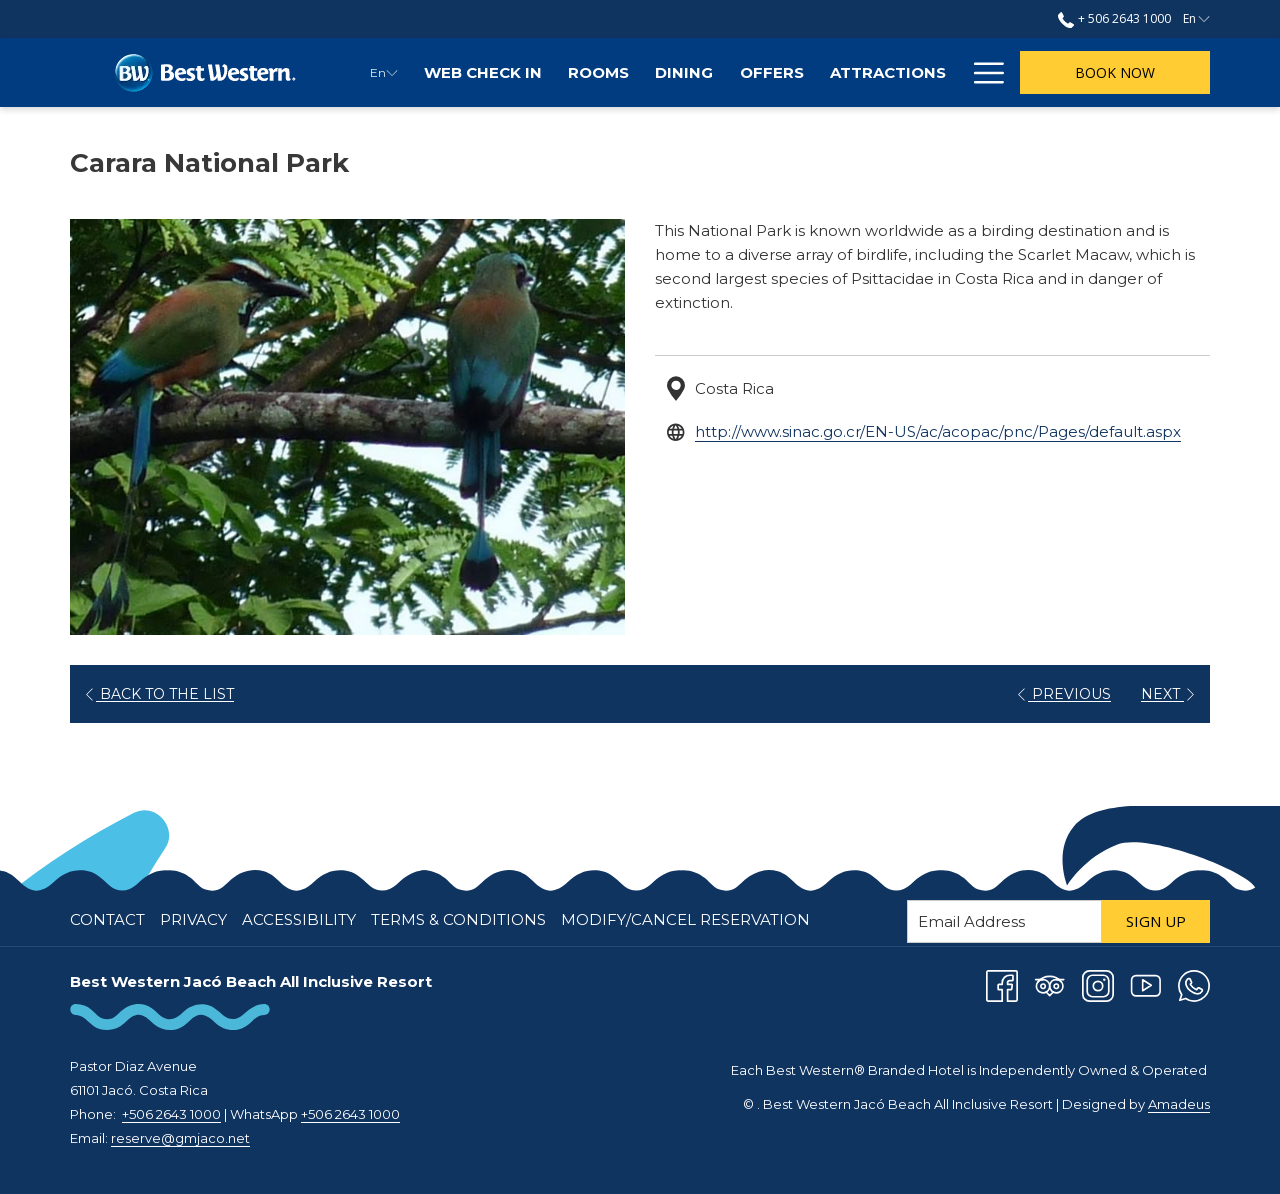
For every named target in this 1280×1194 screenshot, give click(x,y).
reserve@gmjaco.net (180, 1138)
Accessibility (299, 919)
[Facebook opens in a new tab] (1002, 984)
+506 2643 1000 (171, 1114)
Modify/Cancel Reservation (685, 919)
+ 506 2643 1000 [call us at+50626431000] (1114, 18)
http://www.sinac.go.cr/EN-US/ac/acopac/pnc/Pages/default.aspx (938, 431)
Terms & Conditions (458, 919)
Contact (107, 919)
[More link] (981, 72)
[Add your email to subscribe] (1004, 921)
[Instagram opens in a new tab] (1098, 984)
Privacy (193, 919)
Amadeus (1179, 1104)
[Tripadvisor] (1050, 984)
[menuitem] (483, 72)
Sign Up (1156, 921)
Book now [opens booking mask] (1115, 72)
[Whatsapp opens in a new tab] (1194, 984)
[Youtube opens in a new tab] (1146, 984)
